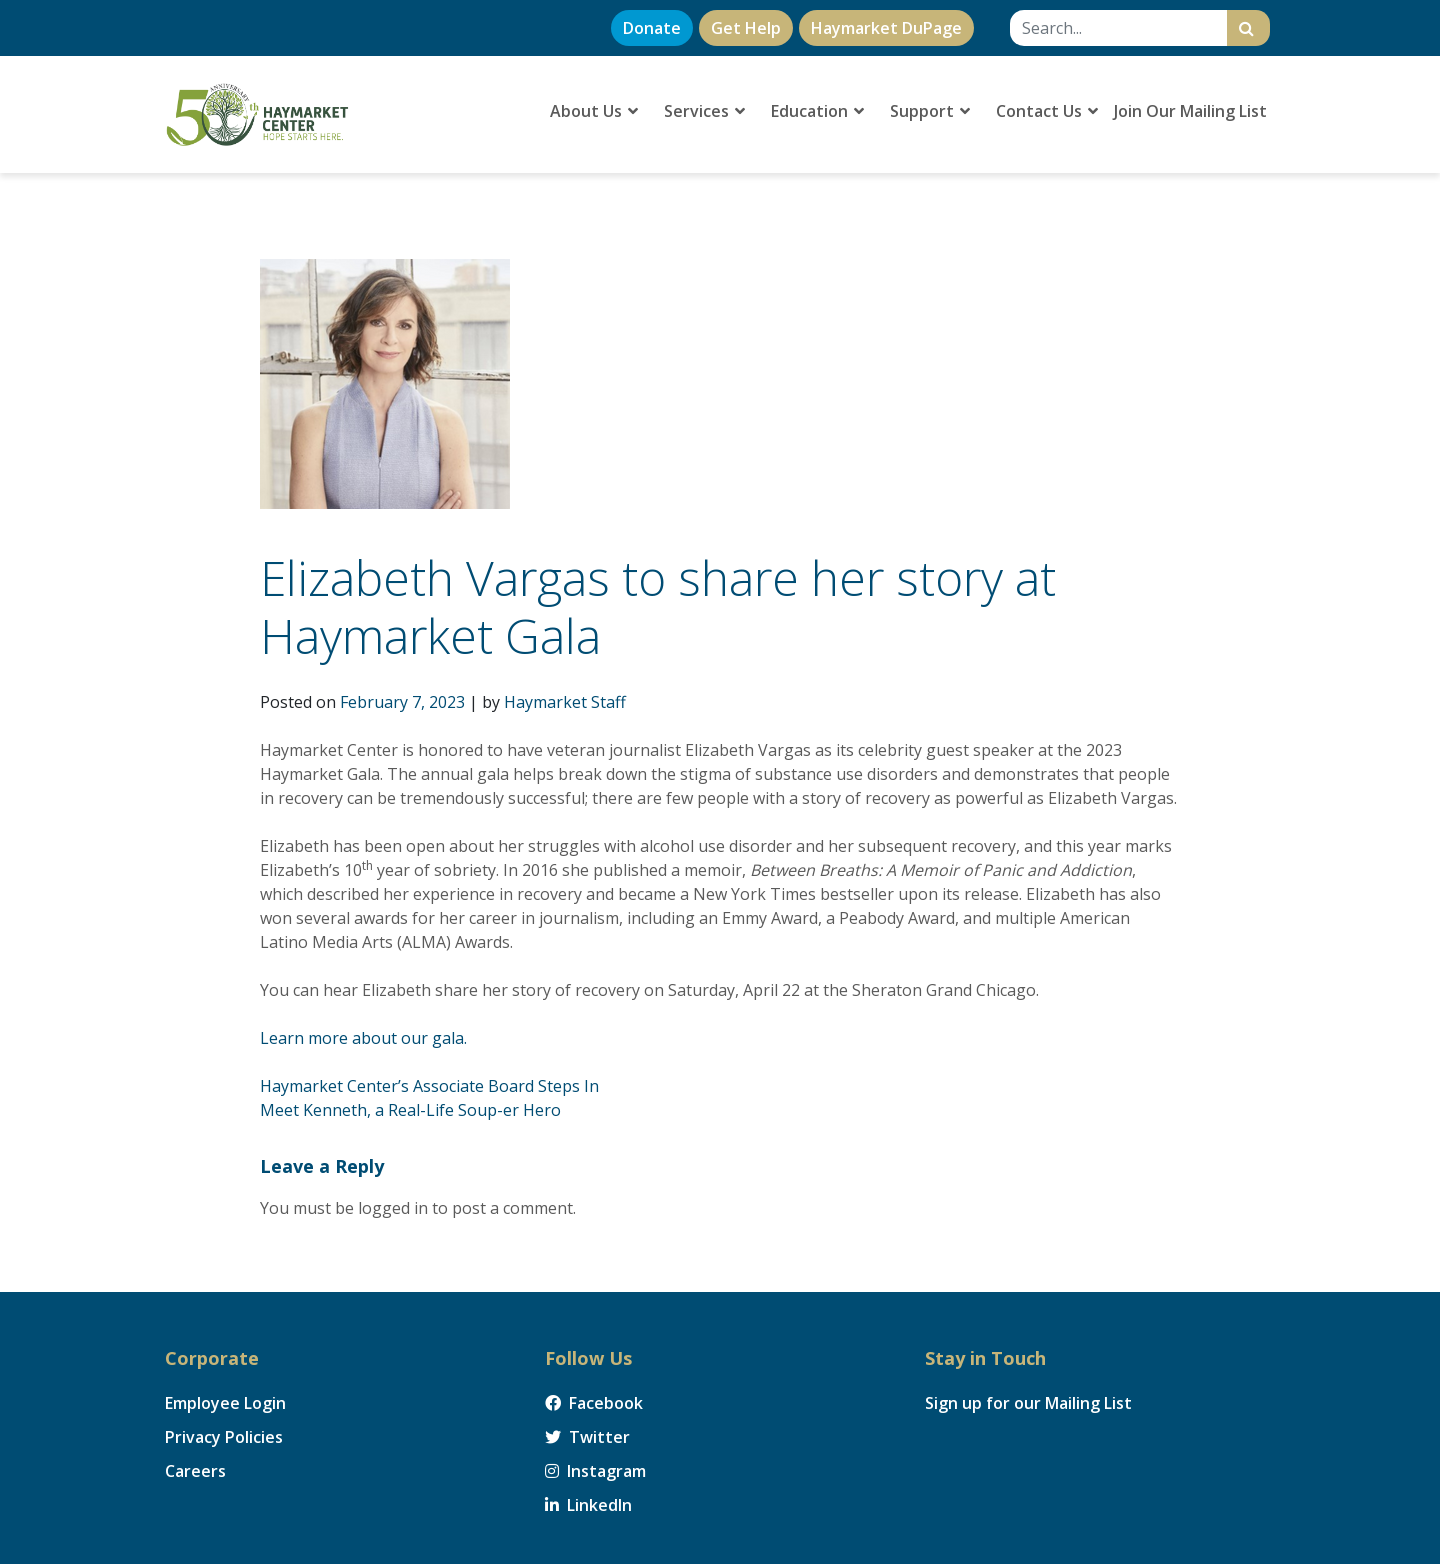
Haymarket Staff (565, 702)
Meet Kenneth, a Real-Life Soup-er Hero (410, 1110)
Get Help (746, 28)
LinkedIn (588, 1505)
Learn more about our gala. (363, 1038)
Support (930, 111)
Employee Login (225, 1403)
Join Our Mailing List (1190, 111)
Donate (652, 28)
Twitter (587, 1437)
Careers (195, 1471)
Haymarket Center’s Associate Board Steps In (429, 1086)
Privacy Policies (224, 1437)
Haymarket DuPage (886, 28)
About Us (594, 111)
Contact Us (1047, 111)
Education (817, 111)
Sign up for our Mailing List (1028, 1403)
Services (704, 111)
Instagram (595, 1471)
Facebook (594, 1403)
